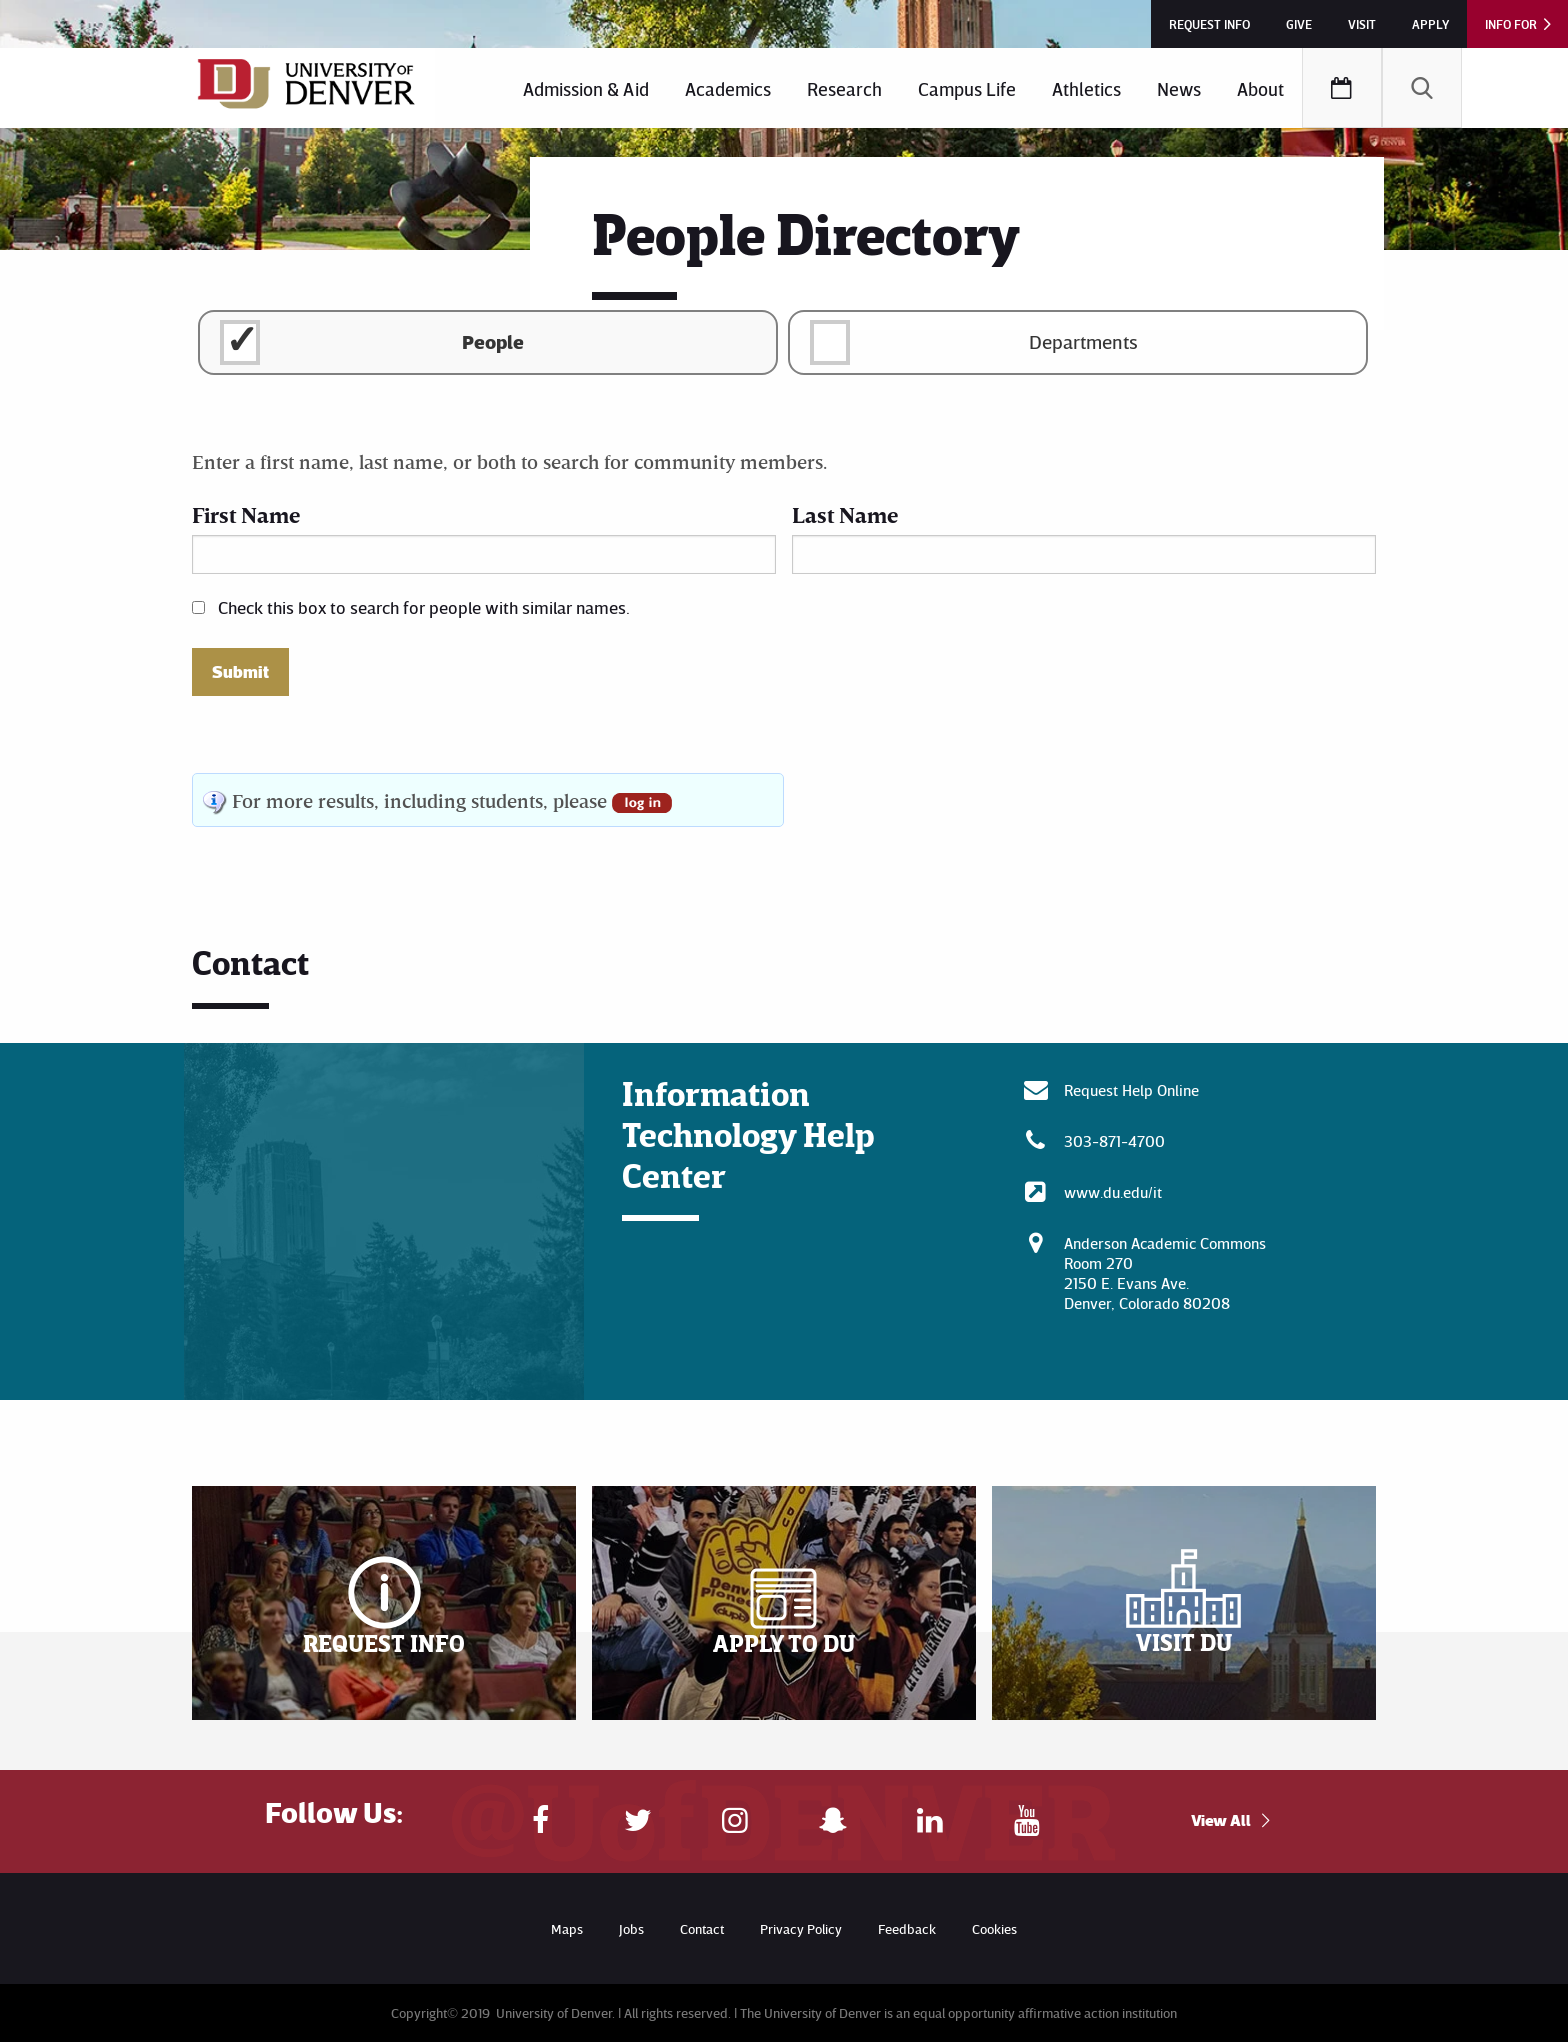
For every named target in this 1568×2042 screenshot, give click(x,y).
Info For (1511, 24)
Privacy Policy (801, 1928)
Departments (1083, 341)
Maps (567, 1928)
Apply (1430, 24)
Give (1299, 24)
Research (844, 88)
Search (1422, 88)
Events (1342, 88)
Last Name (845, 514)
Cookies (994, 1928)
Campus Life (967, 88)
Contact (702, 1928)
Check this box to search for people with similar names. (424, 607)
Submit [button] (240, 672)
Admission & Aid (586, 88)
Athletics (1086, 88)
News (1179, 88)
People (493, 341)
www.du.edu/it (1113, 1192)
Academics (728, 88)
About (1260, 88)
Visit (1362, 24)
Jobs (631, 1928)
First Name (246, 514)
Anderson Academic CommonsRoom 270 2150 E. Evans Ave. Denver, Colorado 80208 (1165, 1273)
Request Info (1209, 24)
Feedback (907, 1928)
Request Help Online (1131, 1090)
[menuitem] (586, 88)
